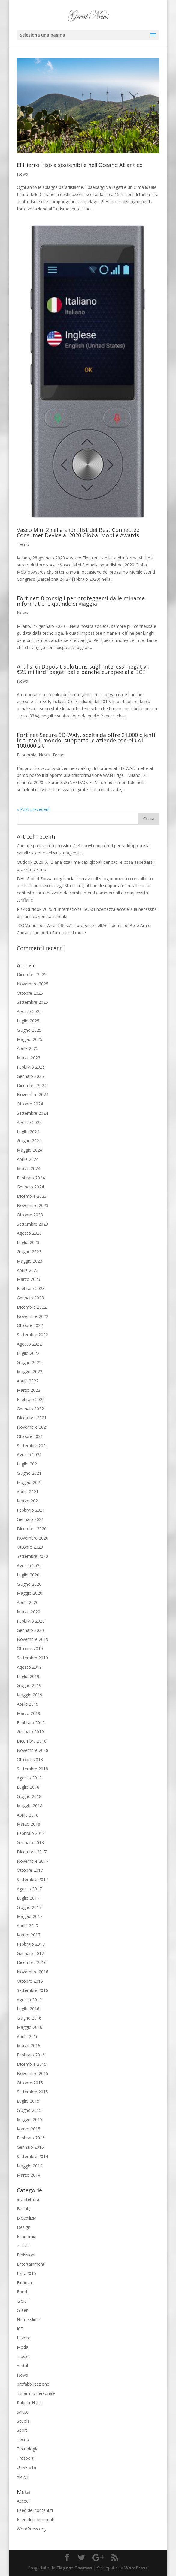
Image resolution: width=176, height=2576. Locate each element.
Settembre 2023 (32, 1224)
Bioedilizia (26, 2218)
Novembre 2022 (32, 1316)
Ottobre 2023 (30, 1215)
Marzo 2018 (28, 1824)
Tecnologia (27, 2449)
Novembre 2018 (32, 1750)
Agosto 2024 (29, 1122)
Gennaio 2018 (30, 1842)
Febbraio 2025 (31, 1067)
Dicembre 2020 (32, 1528)
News (22, 174)
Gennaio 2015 (30, 2147)
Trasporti (26, 2458)
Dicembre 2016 (32, 1962)
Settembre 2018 (32, 1769)
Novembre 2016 (32, 1972)
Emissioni (26, 2255)
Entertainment (30, 2264)
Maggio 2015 (29, 2119)
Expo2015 (26, 2273)
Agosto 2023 (29, 1233)
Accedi (23, 2501)
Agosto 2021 (29, 1454)
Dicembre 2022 (32, 1307)
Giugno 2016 (29, 2018)
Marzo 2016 (28, 2045)
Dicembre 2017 (32, 1852)
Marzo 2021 (28, 1501)
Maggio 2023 (29, 1261)
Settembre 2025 (32, 1002)
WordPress (136, 2568)
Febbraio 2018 (31, 1833)
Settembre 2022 (32, 1334)
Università (26, 2467)
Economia (26, 755)
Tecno (23, 544)
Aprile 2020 (27, 1602)
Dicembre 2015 (32, 2064)
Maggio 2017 (29, 1916)
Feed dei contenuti (35, 2510)
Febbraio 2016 (31, 2055)
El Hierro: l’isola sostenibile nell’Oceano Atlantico (80, 164)
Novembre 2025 (32, 984)
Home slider (28, 2319)
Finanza (24, 2282)
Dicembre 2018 (32, 1741)
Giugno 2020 (29, 1584)
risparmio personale (36, 2393)
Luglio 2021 (28, 1464)
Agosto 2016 (29, 1999)
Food (22, 2291)
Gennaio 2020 (30, 1630)
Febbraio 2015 (31, 2138)
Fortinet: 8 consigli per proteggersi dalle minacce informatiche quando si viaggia (81, 601)
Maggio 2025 (29, 1039)
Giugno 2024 (29, 1140)
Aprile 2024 (27, 1159)
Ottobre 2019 (30, 1648)
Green (23, 2310)
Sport (22, 2430)
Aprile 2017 (27, 1925)
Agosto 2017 (29, 1889)
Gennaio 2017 (30, 1953)
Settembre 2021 (32, 1445)
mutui (22, 2366)
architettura (28, 2199)
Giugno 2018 (29, 1796)
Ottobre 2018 (30, 1759)
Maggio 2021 (29, 1482)
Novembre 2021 (32, 1427)
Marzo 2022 (28, 1390)
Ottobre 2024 (30, 1104)
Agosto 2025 (29, 1011)
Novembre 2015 (32, 2073)
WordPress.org (31, 2529)
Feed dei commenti (35, 2519)
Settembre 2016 (32, 1990)
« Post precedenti (34, 809)
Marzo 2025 (28, 1057)
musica (24, 2356)
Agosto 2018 (29, 1778)
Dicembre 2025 (32, 974)
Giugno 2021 (29, 1473)
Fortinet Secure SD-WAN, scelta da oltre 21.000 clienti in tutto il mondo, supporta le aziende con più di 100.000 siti (86, 740)
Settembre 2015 (32, 2091)
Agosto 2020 (29, 1565)
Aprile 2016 (27, 2036)
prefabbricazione (33, 2384)
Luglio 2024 (28, 1131)
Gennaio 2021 (30, 1519)
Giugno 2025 (29, 1030)
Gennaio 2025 (30, 1076)
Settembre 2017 (32, 1879)
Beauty (24, 2208)
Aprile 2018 (27, 1815)
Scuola (23, 2421)
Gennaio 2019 (30, 1731)
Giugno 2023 (29, 1251)
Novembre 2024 (32, 1094)
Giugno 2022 (29, 1362)
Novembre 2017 (32, 1861)
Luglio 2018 (28, 1787)
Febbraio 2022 (31, 1399)
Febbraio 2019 (31, 1722)
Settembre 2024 (32, 1113)
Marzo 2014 (28, 2175)
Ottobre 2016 (30, 1981)
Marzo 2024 (28, 1168)
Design (23, 2227)
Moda (22, 2347)
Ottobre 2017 (30, 1870)
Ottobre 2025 (30, 993)
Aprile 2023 (27, 1270)
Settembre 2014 (32, 2156)
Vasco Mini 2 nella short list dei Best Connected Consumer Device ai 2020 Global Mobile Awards (78, 532)
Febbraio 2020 (31, 1621)
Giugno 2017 (29, 1907)
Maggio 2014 (29, 2166)
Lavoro (24, 2338)
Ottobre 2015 (30, 2083)
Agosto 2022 (29, 1344)
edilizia (23, 2245)
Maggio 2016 (29, 2027)
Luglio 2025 (28, 1021)
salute (23, 2412)
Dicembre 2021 (32, 1418)
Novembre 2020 (32, 1538)
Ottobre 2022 (30, 1325)
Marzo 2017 (28, 1935)
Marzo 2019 (28, 1713)
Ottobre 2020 (30, 1547)
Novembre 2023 (32, 1205)
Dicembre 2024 (32, 1085)
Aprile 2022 (27, 1381)
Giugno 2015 (29, 2110)
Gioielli (23, 2301)
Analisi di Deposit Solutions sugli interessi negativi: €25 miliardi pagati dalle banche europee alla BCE (83, 669)
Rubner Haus (29, 2402)
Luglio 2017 (28, 1898)
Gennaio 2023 (30, 1298)
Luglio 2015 (28, 2101)
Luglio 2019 (28, 1676)
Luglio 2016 (28, 2008)
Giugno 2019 (29, 1685)
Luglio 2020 (28, 1575)
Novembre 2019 (32, 1639)
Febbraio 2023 (31, 1288)
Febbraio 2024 (31, 1178)
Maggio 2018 (29, 1805)
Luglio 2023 (28, 1242)
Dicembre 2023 (32, 1196)
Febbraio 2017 (31, 1944)
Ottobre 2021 (30, 1436)
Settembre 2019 (32, 1658)
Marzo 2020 (28, 1611)
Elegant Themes (74, 2568)
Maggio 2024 (29, 1150)
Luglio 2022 (28, 1353)
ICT (20, 2329)
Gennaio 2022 (30, 1409)
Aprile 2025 (27, 1048)
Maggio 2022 (29, 1371)
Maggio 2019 (29, 1695)
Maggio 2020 (29, 1593)
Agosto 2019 (29, 1667)
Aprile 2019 (27, 1704)
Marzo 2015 (28, 2129)
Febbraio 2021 (31, 1510)
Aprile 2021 (27, 1492)
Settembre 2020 (32, 1556)
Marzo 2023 (28, 1279)
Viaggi (22, 2476)
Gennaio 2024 (30, 1187)
